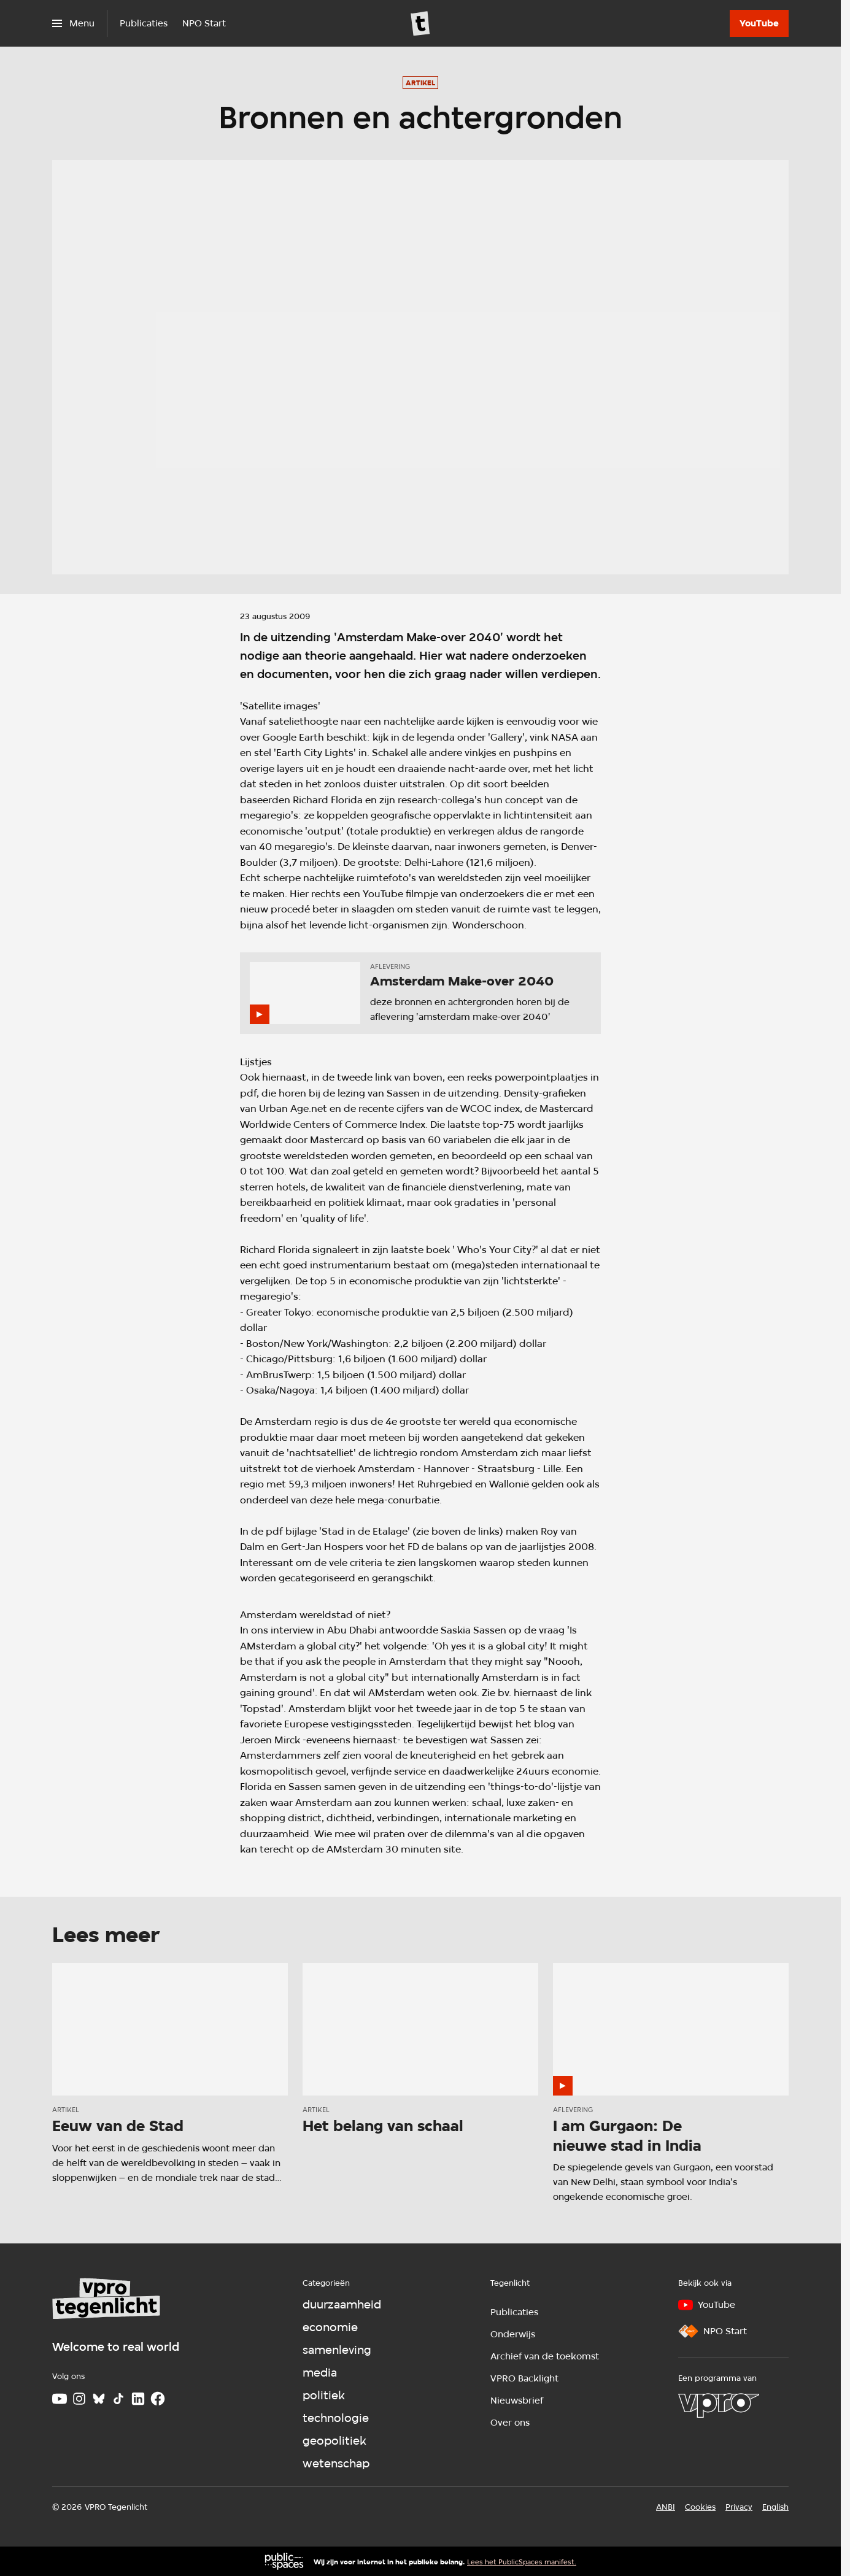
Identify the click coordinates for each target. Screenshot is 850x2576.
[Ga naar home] (420, 23)
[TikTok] (118, 2398)
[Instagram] (79, 2398)
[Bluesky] (98, 2398)
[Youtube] (59, 2398)
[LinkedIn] (138, 2398)
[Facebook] (157, 2398)
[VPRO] (718, 2405)
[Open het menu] (73, 23)
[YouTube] (759, 23)
